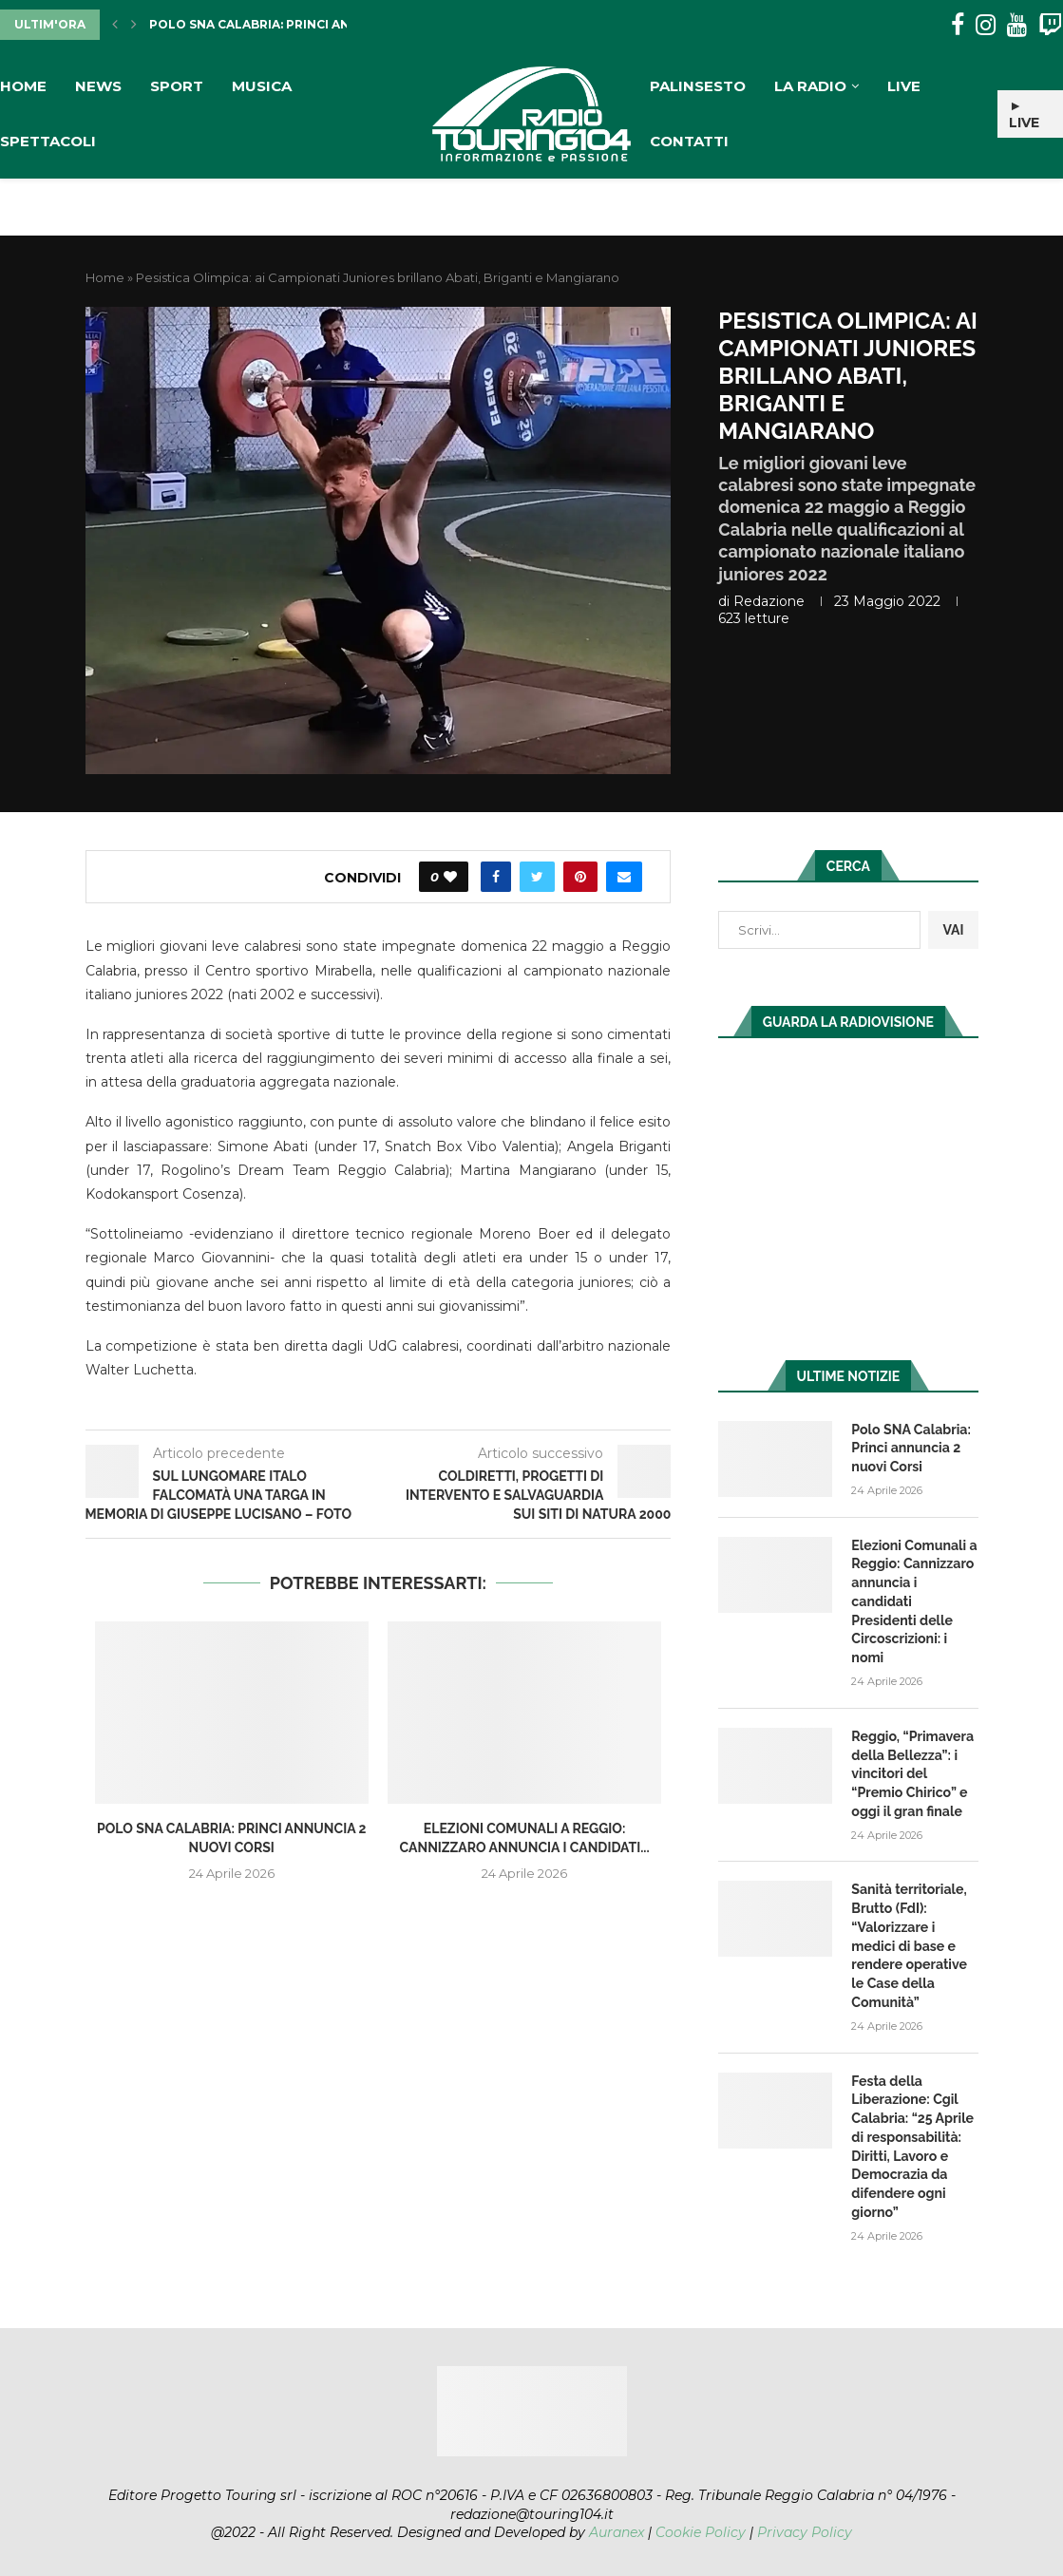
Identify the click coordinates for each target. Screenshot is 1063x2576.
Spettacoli (48, 141)
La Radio (810, 86)
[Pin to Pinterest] (580, 877)
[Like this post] (450, 877)
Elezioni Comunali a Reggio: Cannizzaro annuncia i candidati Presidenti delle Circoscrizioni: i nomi (913, 1600)
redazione (769, 601)
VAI (952, 930)
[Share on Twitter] (537, 877)
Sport (176, 86)
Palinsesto (698, 86)
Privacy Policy (804, 2527)
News (98, 86)
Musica (262, 86)
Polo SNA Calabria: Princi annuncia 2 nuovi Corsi (322, 24)
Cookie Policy (700, 2527)
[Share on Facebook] (496, 877)
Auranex (616, 2527)
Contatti (689, 141)
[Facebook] (957, 25)
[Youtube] (1017, 25)
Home (23, 86)
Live (904, 86)
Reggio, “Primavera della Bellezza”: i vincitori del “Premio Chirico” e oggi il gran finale (912, 1771)
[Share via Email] (624, 877)
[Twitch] (1050, 25)
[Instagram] (986, 25)
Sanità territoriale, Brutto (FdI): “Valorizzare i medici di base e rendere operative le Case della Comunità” (908, 1943)
